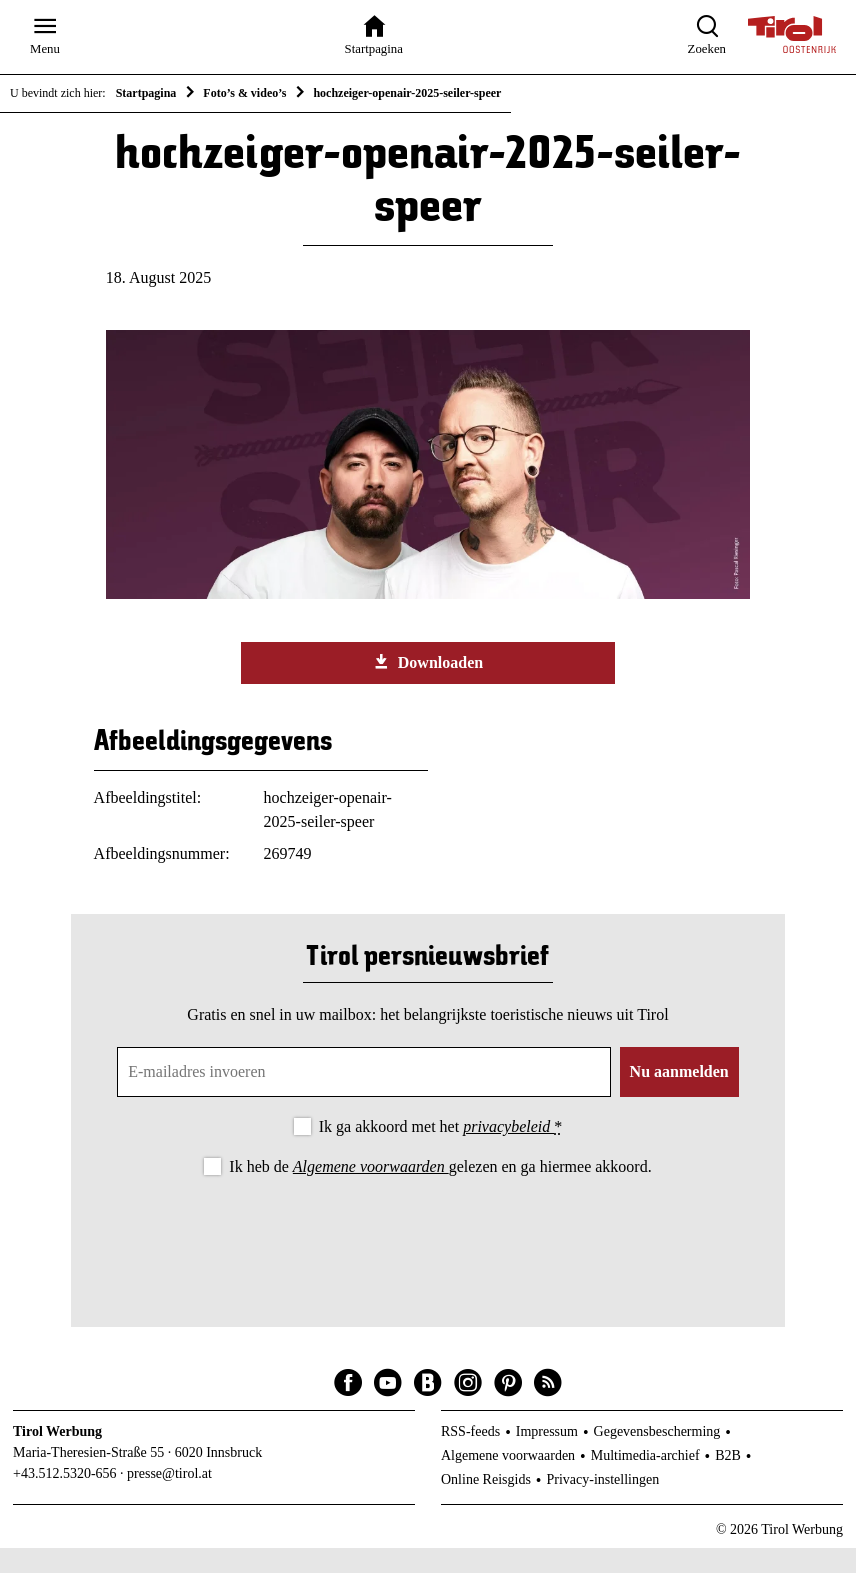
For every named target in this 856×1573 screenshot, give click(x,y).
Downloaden (428, 686)
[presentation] (428, 1260)
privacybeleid (508, 1151)
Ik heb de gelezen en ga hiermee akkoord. (440, 1190)
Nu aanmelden (679, 1096)
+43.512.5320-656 (65, 1498)
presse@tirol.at (169, 1498)
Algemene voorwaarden (371, 1190)
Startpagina (146, 93)
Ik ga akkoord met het (440, 1151)
